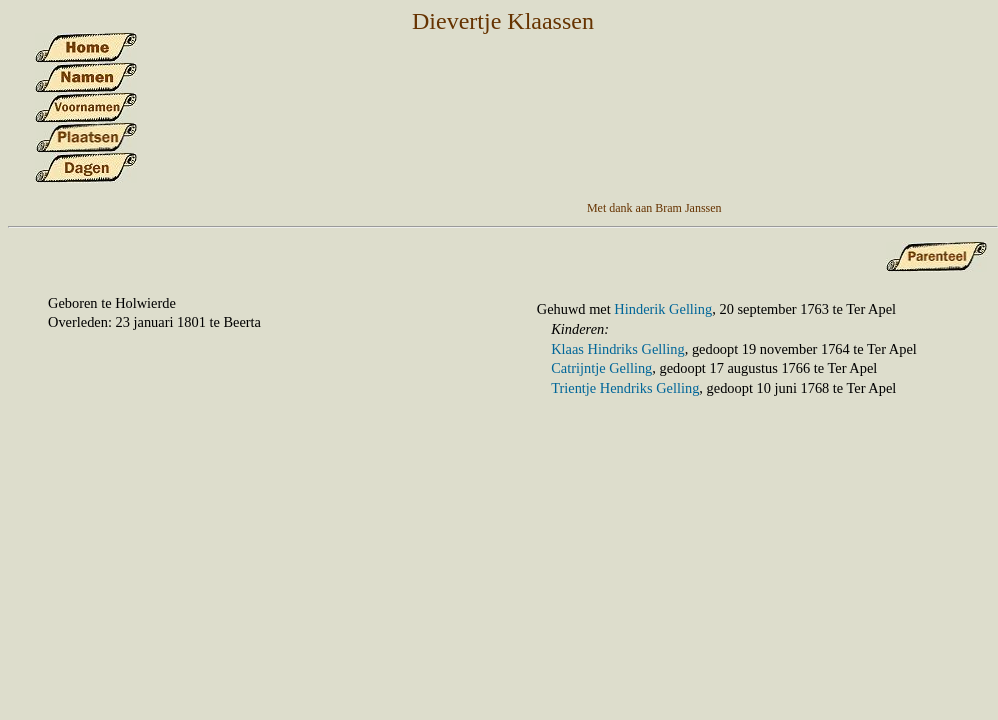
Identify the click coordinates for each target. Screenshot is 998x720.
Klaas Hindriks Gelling (618, 349)
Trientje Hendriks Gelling (625, 388)
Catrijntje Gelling (601, 368)
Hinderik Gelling (663, 309)
